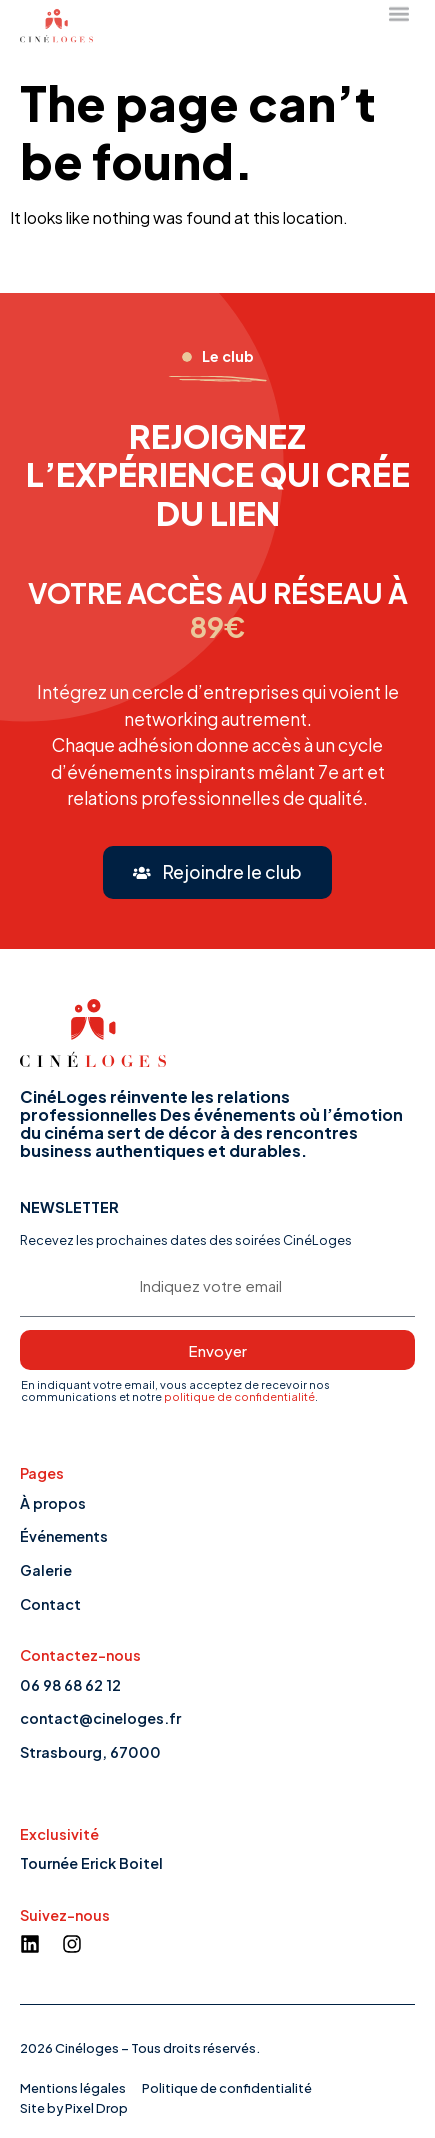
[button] (217, 873)
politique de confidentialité (239, 1396)
